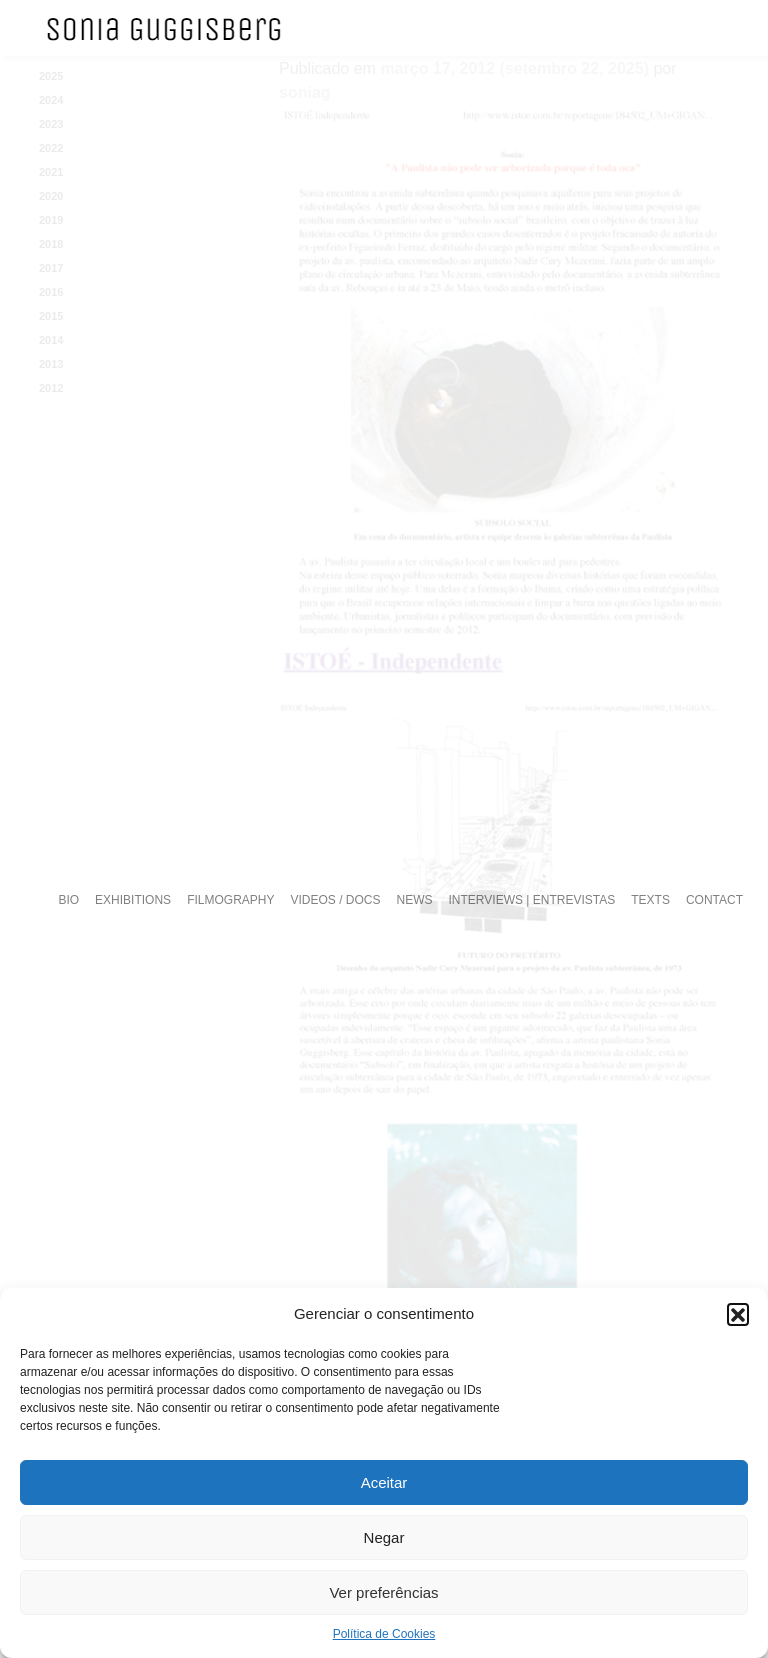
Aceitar (384, 1482)
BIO (68, 900)
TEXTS (650, 900)
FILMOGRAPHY (230, 900)
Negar (384, 1537)
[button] (738, 1314)
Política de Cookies (384, 1634)
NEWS (415, 900)
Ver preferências (383, 1592)
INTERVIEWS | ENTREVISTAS (532, 900)
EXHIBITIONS (133, 900)
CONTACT (714, 900)
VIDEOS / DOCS (335, 900)
